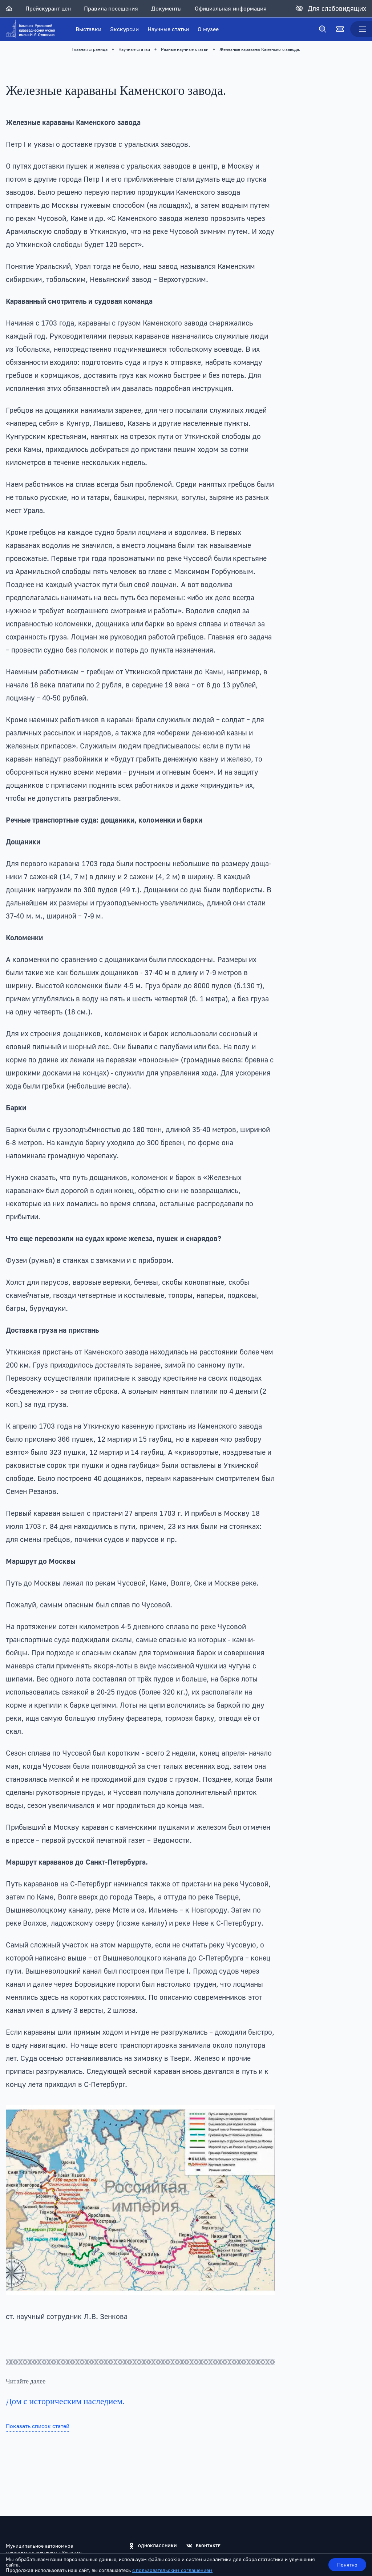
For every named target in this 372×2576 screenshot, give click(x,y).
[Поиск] (322, 29)
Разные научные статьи (184, 49)
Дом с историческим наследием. (65, 2401)
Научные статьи (168, 29)
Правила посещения (111, 8)
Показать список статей (37, 2426)
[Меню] (361, 29)
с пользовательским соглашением (172, 2570)
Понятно (347, 2564)
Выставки (88, 29)
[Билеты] (340, 29)
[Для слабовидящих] (330, 8)
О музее (208, 29)
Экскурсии (124, 29)
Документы (166, 8)
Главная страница (90, 49)
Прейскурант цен (48, 8)
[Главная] (9, 8)
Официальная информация (230, 8)
